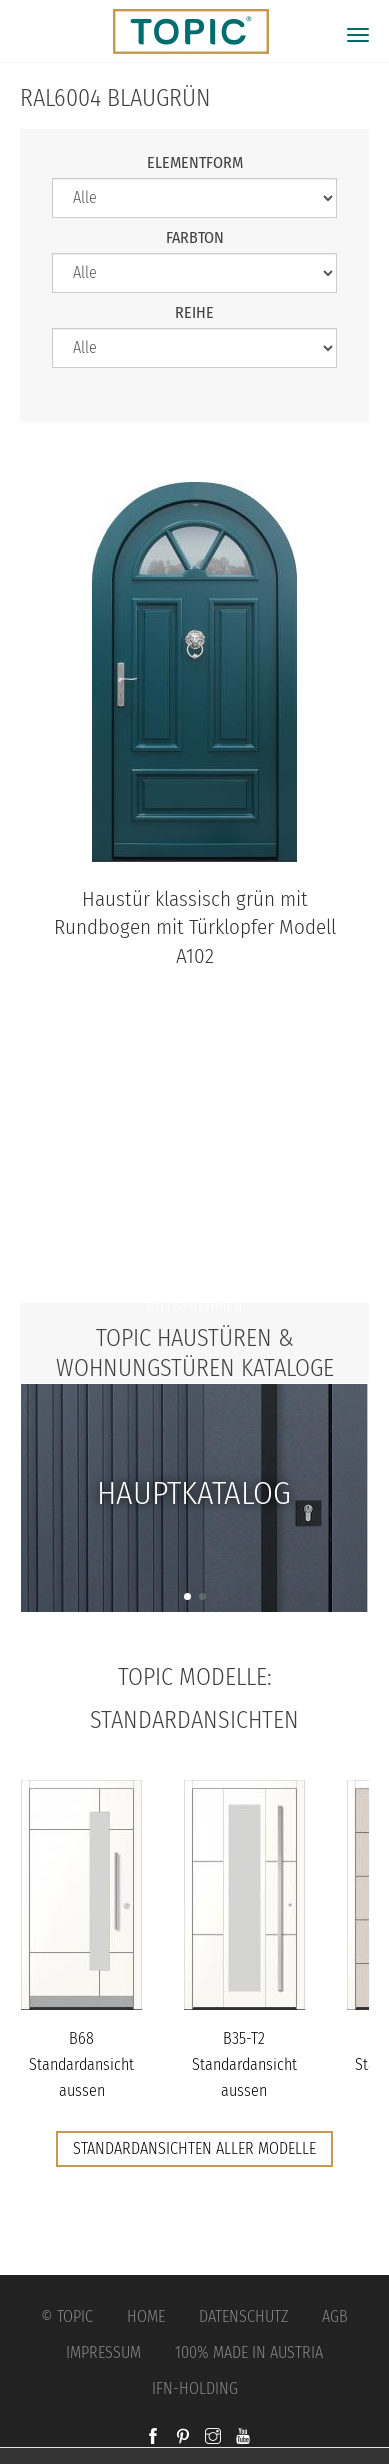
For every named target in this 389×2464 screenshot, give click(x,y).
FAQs (195, 1265)
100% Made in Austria (249, 2352)
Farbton (195, 237)
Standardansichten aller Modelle (194, 2148)
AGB (335, 2316)
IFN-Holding (195, 2388)
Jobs (194, 1225)
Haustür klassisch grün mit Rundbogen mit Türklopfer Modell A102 (195, 928)
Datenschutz (243, 2316)
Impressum (103, 2352)
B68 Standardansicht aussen (81, 2064)
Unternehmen (194, 1305)
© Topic (67, 2316)
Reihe (194, 312)
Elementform (195, 162)
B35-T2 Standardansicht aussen (244, 2064)
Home (146, 2316)
